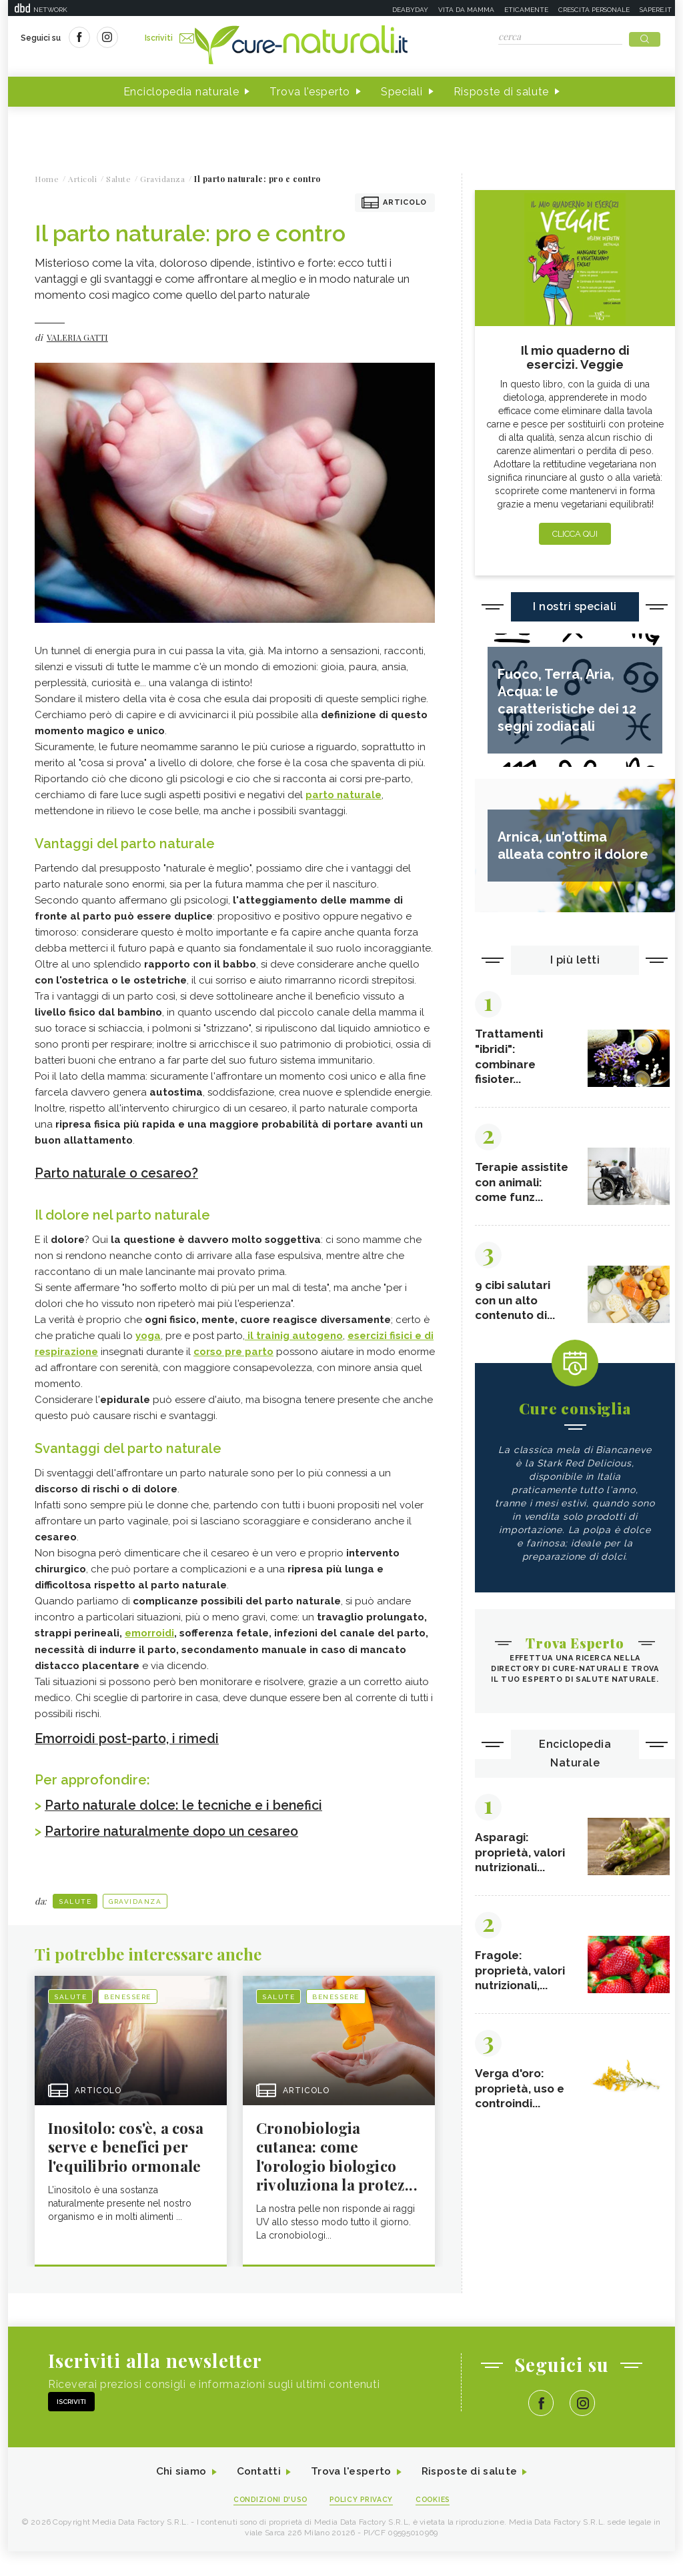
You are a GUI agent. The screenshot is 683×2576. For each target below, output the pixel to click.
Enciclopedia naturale (181, 92)
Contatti (256, 2495)
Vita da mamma (466, 9)
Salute (75, 1899)
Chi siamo (177, 2495)
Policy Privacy (362, 2523)
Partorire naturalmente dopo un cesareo (178, 1830)
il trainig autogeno (294, 1336)
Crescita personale (594, 9)
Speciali (402, 92)
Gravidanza (135, 1899)
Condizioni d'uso (267, 2523)
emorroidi (149, 1633)
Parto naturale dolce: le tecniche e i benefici (190, 1804)
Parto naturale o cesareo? (120, 1174)
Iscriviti (170, 38)
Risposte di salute (502, 92)
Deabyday (410, 9)
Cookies (437, 2523)
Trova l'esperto (309, 92)
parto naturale (343, 796)
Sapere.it (656, 9)
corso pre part (230, 1352)
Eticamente (526, 9)
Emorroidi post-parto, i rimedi (131, 1738)
